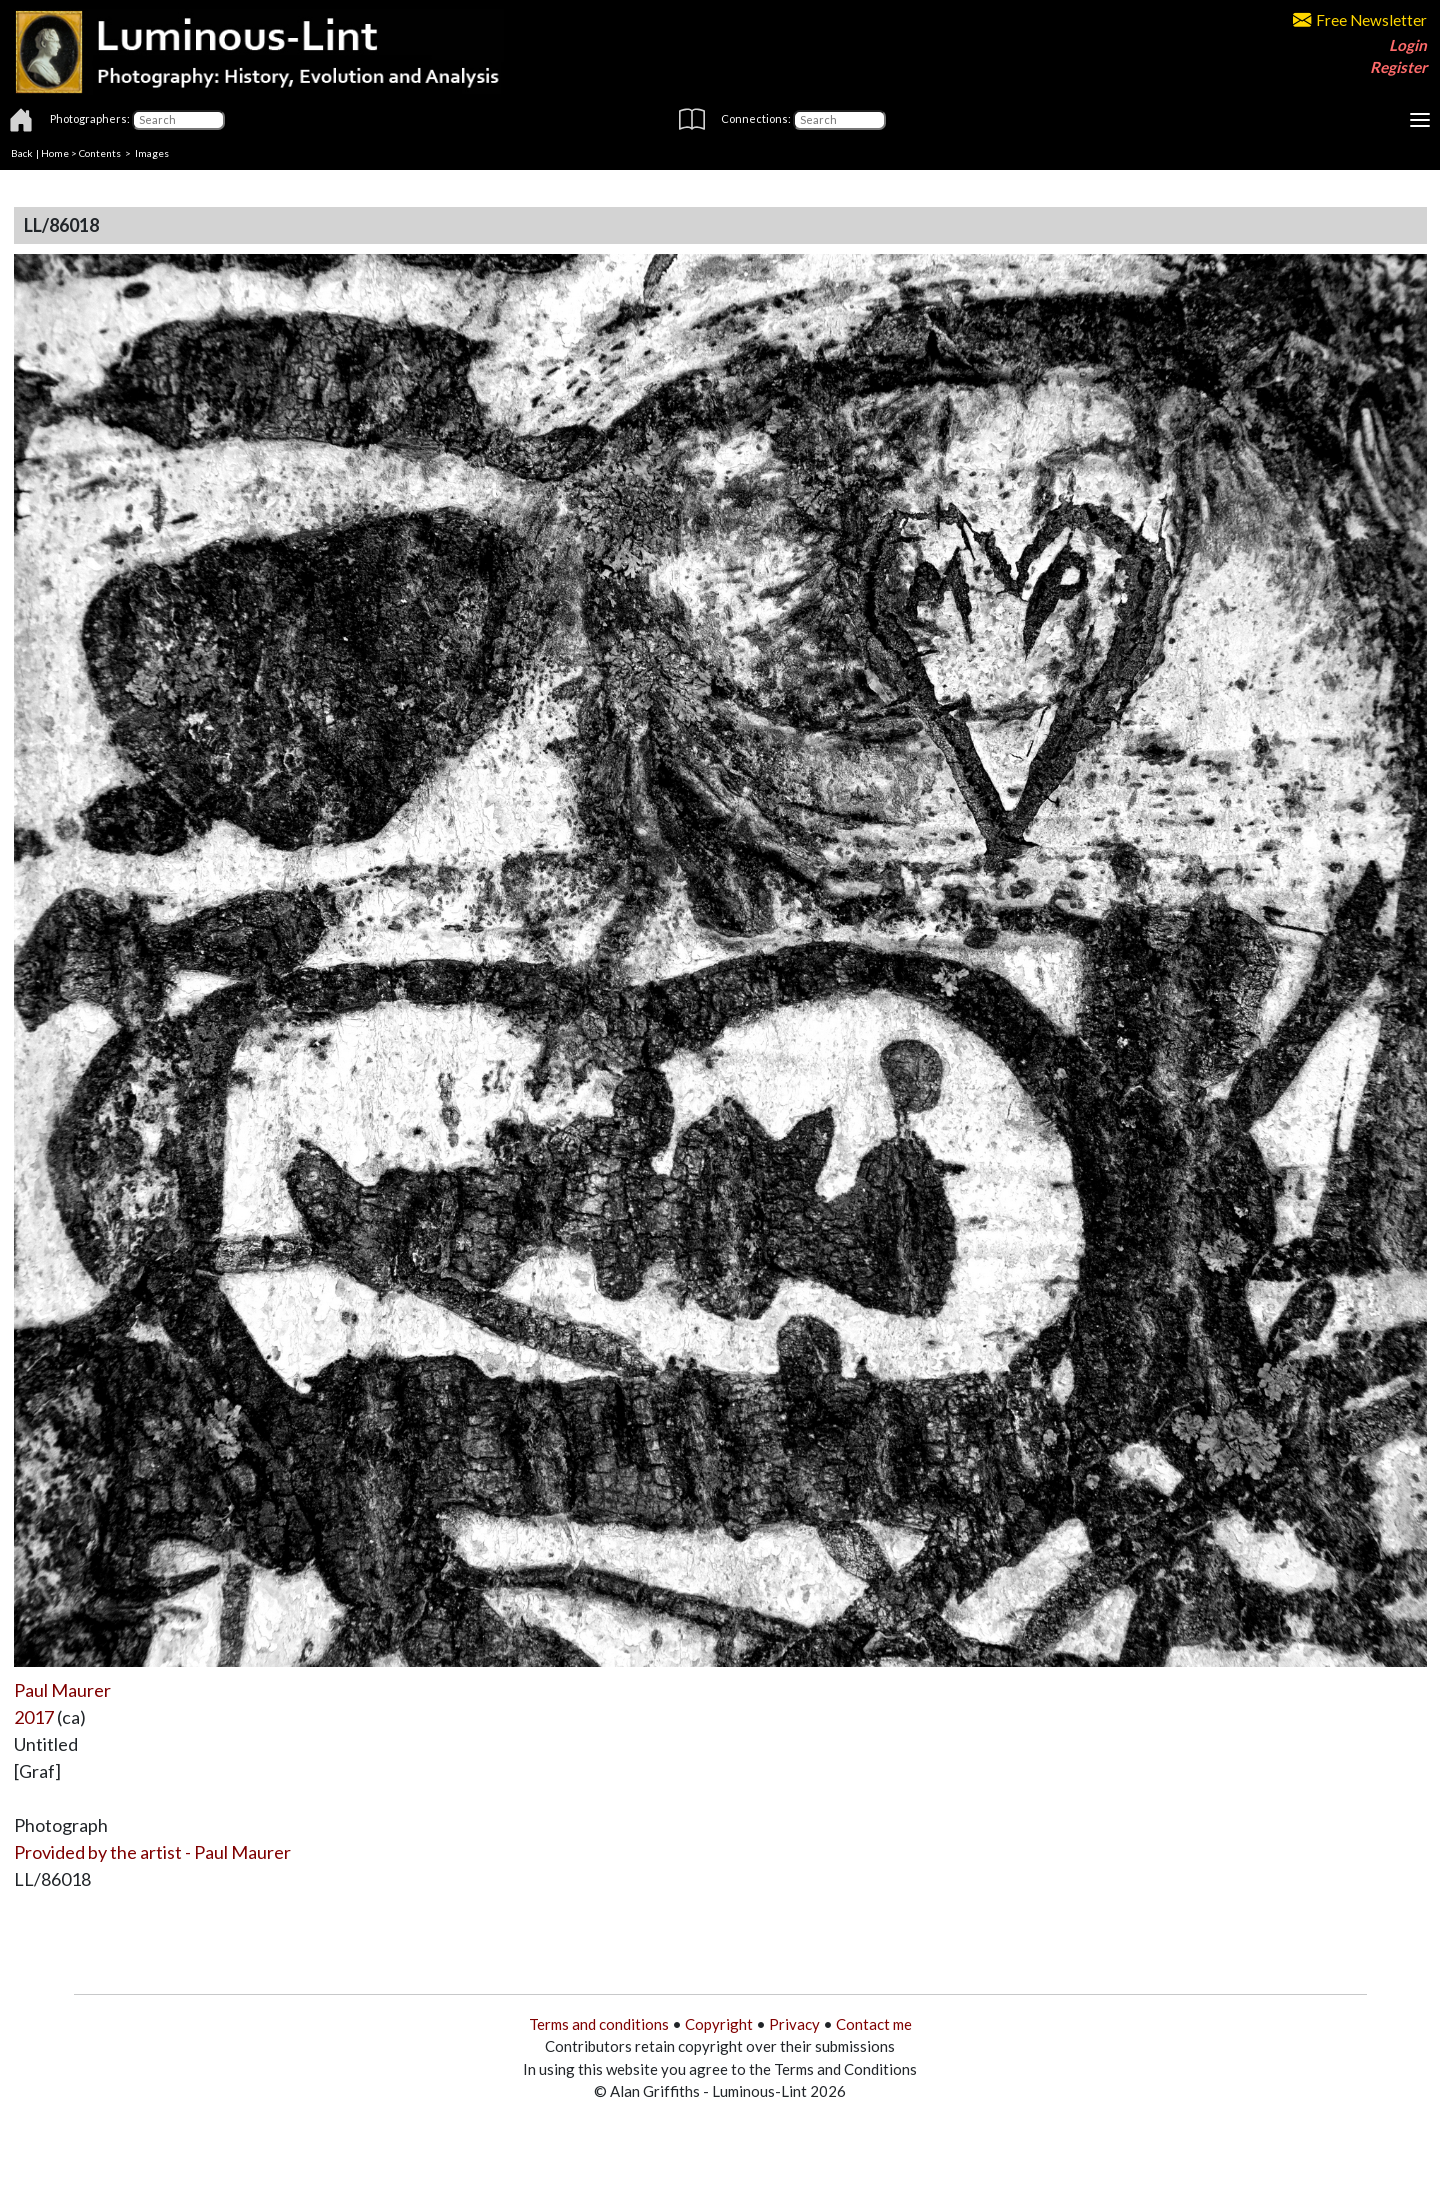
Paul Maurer (62, 1690)
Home (55, 153)
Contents (100, 153)
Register (1398, 67)
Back (22, 153)
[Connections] (839, 120)
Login (1408, 45)
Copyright (719, 2024)
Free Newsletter (1360, 20)
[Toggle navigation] (1420, 120)
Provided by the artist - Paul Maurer (152, 1852)
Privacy (794, 2024)
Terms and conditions (599, 2024)
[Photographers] (178, 120)
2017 (34, 1717)
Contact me (874, 2024)
